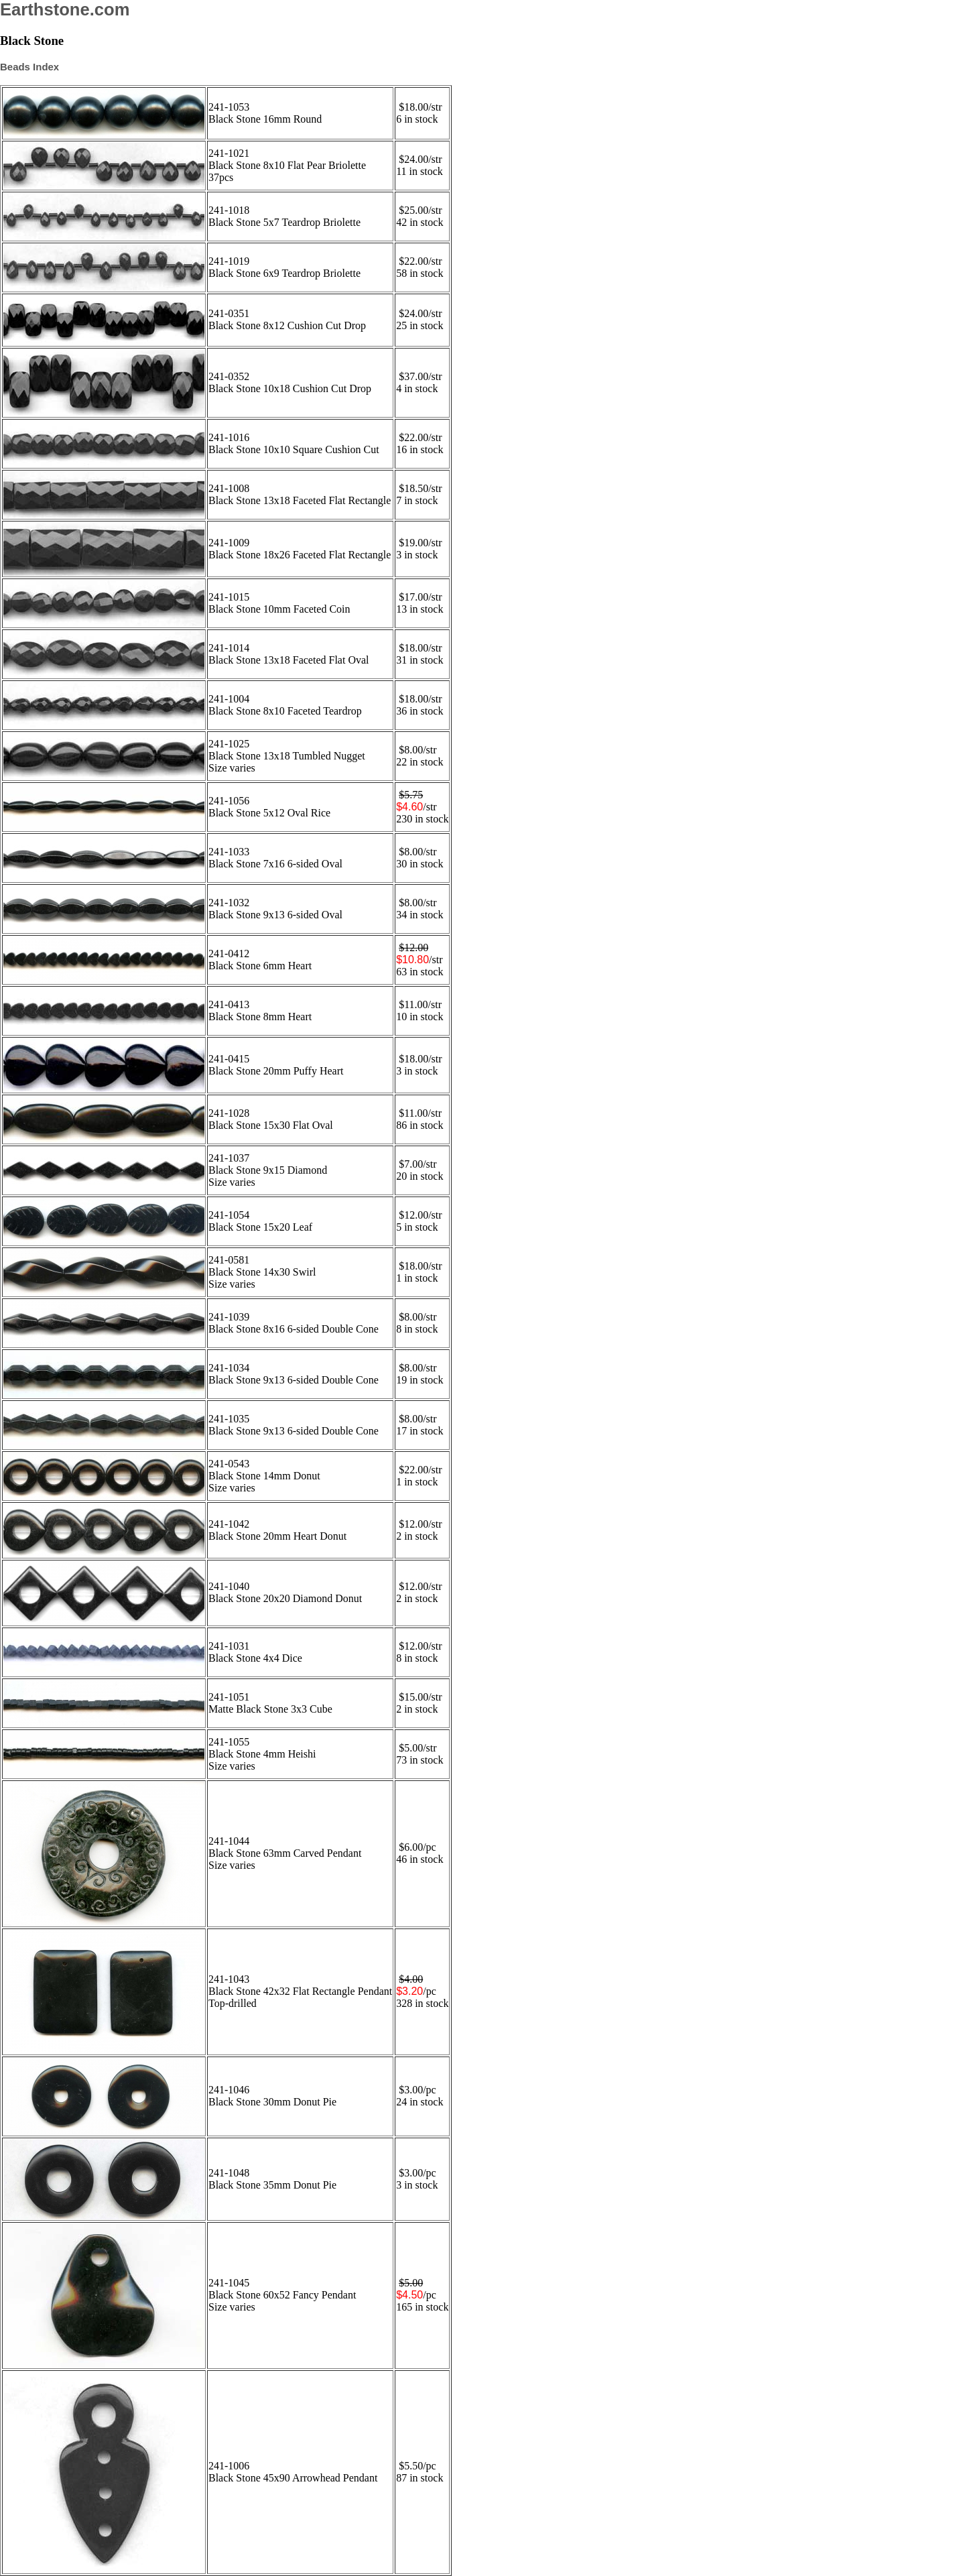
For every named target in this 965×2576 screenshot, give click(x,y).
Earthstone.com (64, 9)
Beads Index (29, 66)
